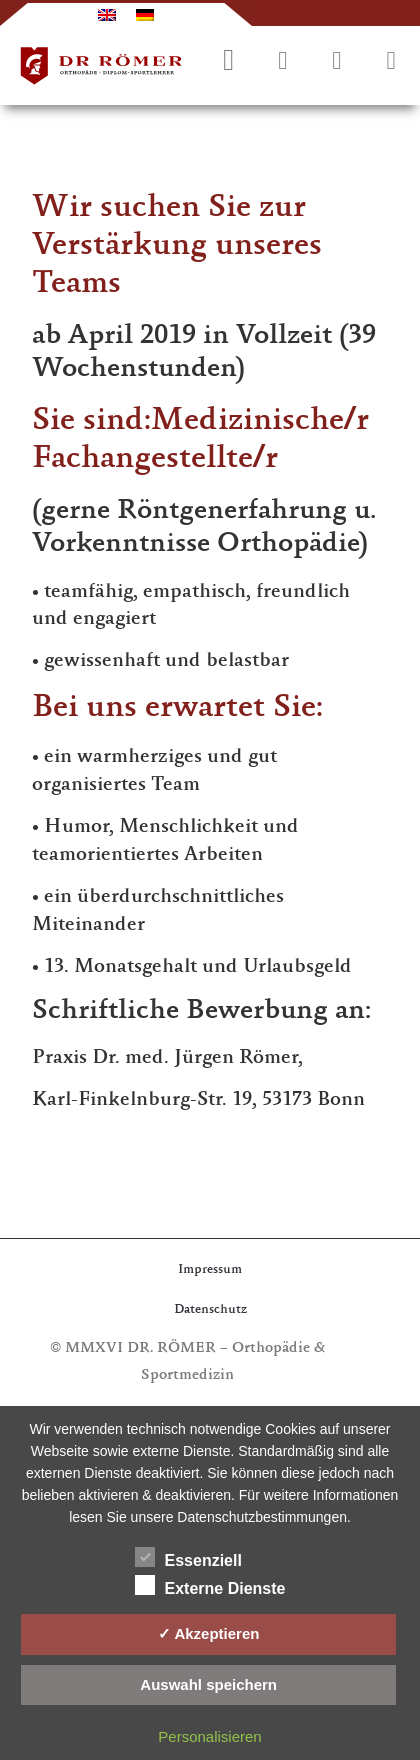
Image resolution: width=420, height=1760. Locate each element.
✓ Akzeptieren (209, 1633)
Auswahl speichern (208, 1684)
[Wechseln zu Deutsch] (145, 15)
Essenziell (188, 1557)
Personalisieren (209, 1736)
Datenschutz (210, 1310)
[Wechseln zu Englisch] (107, 15)
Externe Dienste (210, 1585)
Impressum (210, 1270)
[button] (391, 62)
